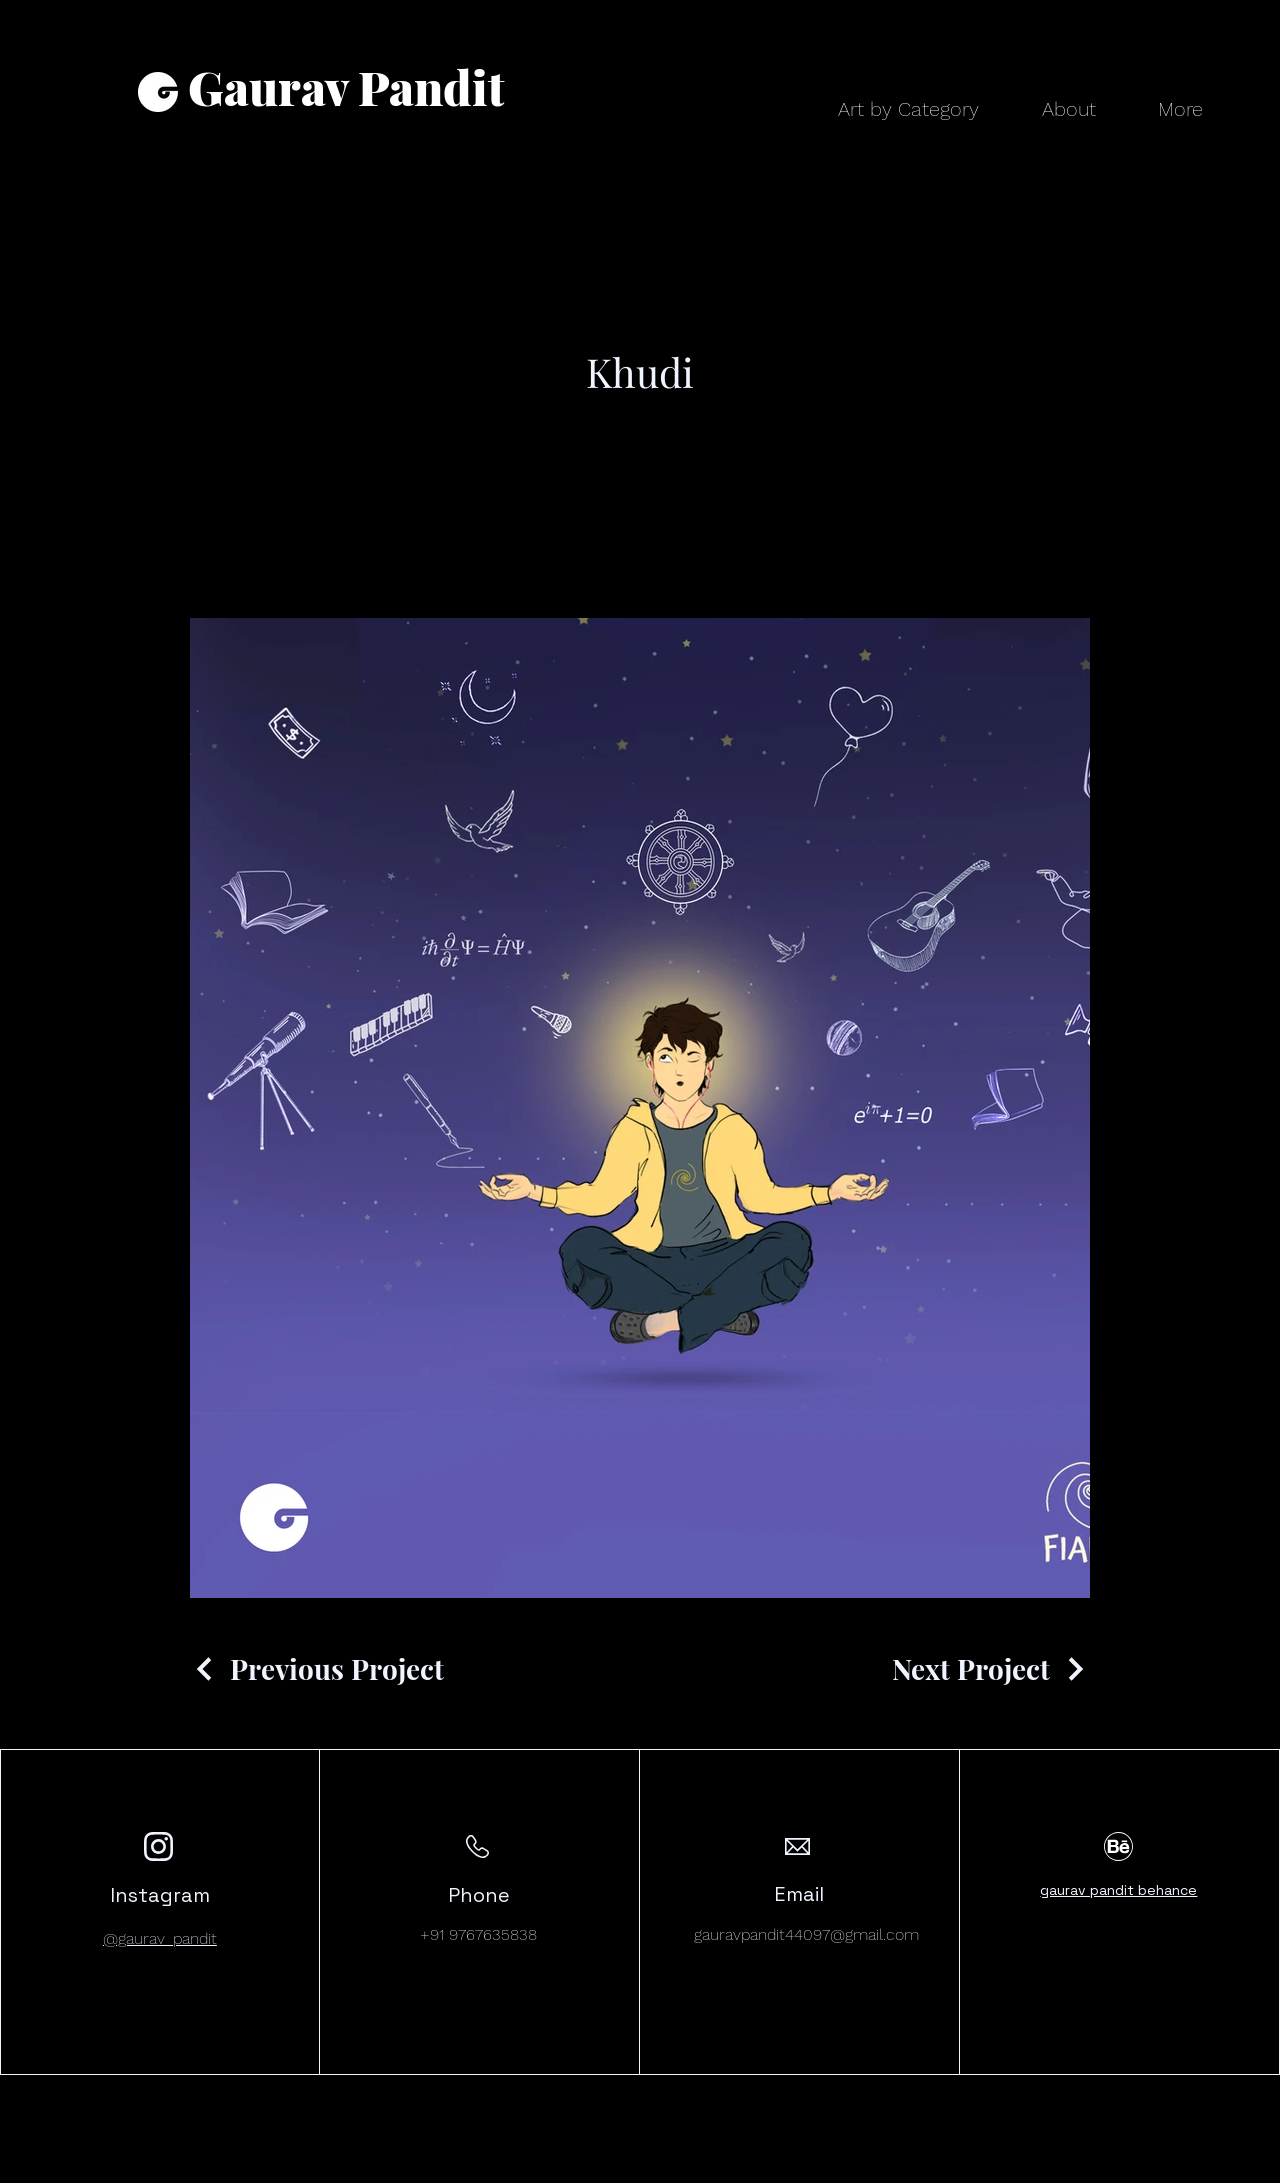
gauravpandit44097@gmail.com (806, 1934)
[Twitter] (1102, 2168)
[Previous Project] (317, 1668)
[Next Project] (991, 1668)
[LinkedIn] (1132, 2168)
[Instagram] (1162, 2168)
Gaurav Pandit (346, 86)
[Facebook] (1072, 2168)
